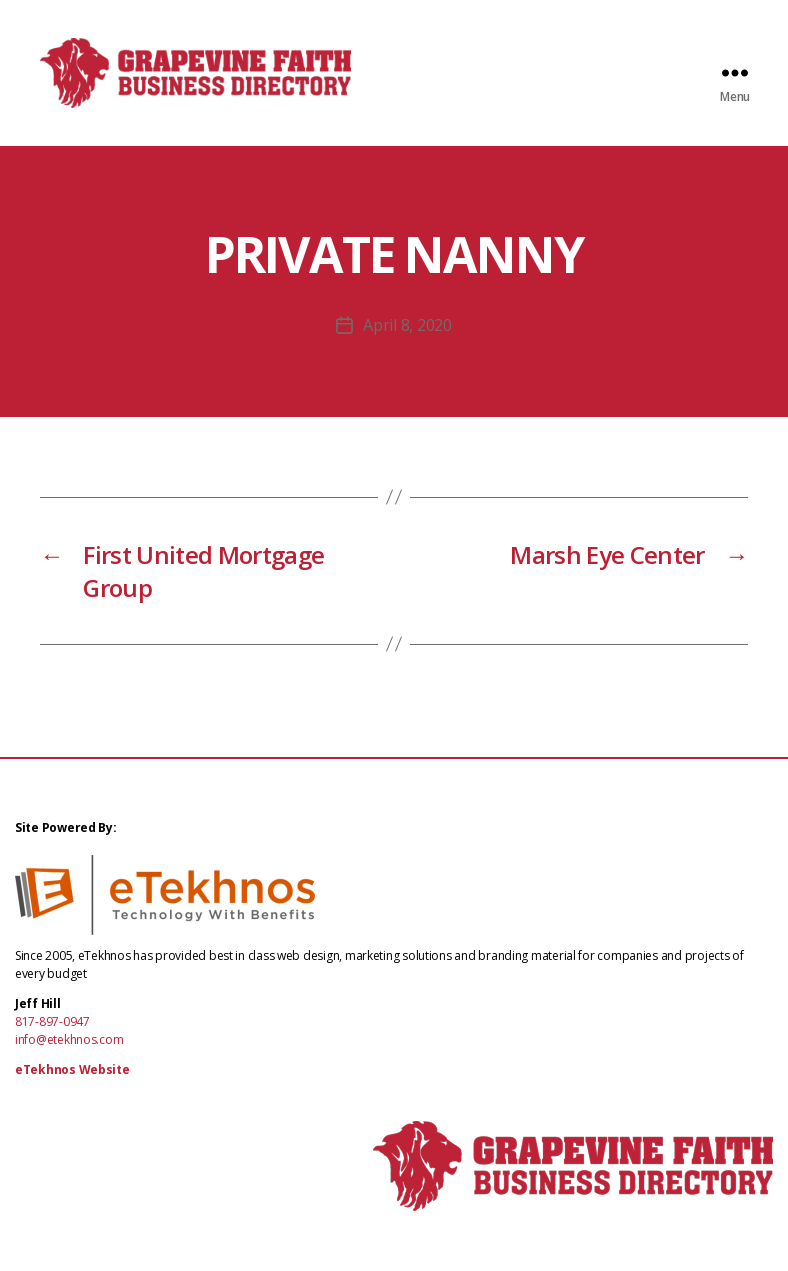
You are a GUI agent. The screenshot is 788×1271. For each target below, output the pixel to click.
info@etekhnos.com (69, 1059)
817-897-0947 (52, 1041)
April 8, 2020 (407, 345)
